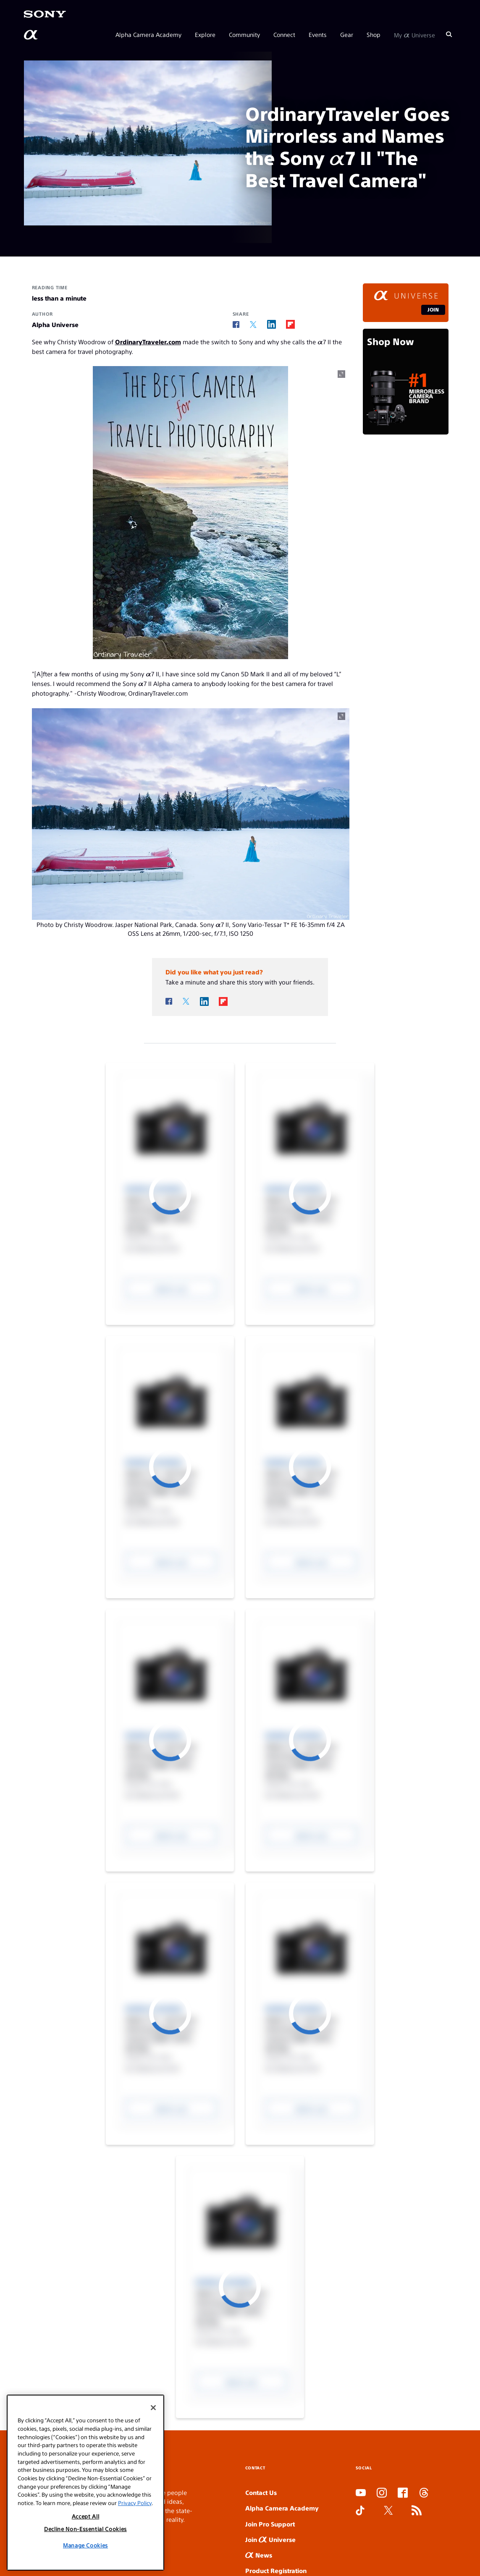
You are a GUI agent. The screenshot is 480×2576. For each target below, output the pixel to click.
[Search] (449, 34)
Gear (346, 34)
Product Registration (276, 2570)
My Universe (414, 34)
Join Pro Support (270, 2524)
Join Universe (270, 2539)
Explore (205, 34)
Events (318, 34)
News (258, 2555)
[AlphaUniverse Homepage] (31, 35)
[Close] (153, 2509)
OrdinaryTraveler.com (148, 342)
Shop (373, 34)
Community (244, 34)
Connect (284, 34)
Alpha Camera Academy (148, 34)
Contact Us (261, 2492)
